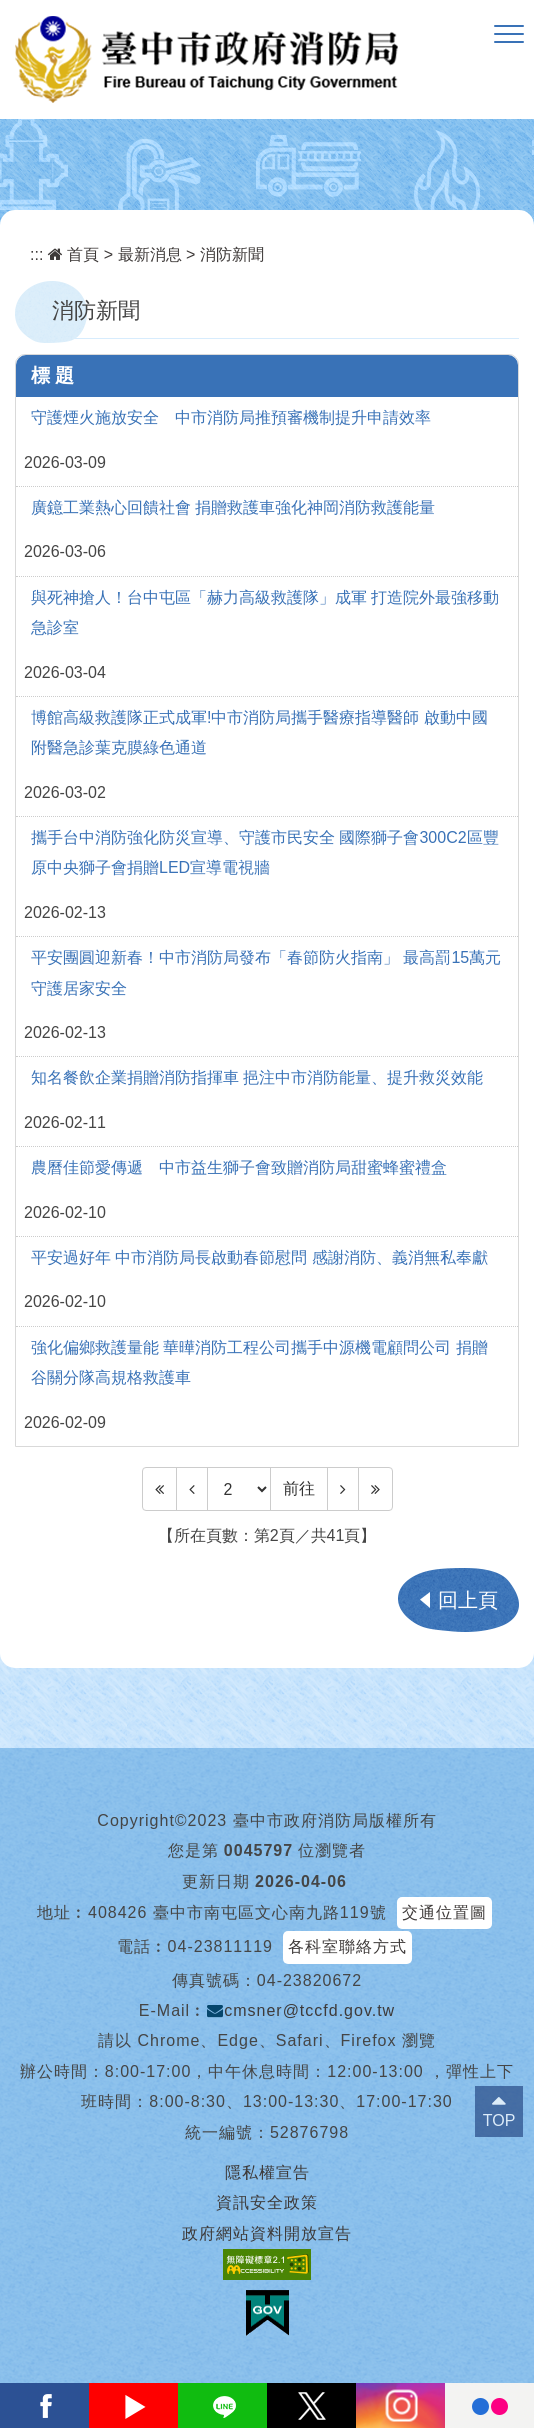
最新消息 (150, 254)
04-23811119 (220, 1946)
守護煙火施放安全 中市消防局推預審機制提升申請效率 (231, 417)
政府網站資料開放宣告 (267, 2233)
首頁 (73, 254)
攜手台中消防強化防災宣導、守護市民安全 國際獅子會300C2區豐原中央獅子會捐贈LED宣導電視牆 (265, 852)
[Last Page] (375, 1489)
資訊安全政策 (267, 2202)
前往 (299, 1488)
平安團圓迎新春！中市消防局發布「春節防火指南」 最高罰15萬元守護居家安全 (266, 972)
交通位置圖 (444, 1912)
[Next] (343, 1489)
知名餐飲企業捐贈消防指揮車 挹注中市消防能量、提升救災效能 (257, 1077)
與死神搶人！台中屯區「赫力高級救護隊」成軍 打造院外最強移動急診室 (265, 612)
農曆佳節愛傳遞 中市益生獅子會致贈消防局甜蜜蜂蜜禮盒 (239, 1167)
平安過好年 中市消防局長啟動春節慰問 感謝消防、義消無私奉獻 (259, 1257)
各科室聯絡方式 (347, 1946)
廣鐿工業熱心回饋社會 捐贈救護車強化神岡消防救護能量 (233, 507)
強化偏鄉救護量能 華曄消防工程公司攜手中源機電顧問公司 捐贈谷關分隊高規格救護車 (259, 1362)
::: (36, 254)
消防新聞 (232, 254)
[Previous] (192, 1489)
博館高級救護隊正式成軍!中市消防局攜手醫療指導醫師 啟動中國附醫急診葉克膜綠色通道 (259, 732)
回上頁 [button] (468, 1600)
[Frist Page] (159, 1489)
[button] (509, 35)
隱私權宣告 (267, 2172)
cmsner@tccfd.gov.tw (301, 2010)
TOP (499, 2120)
